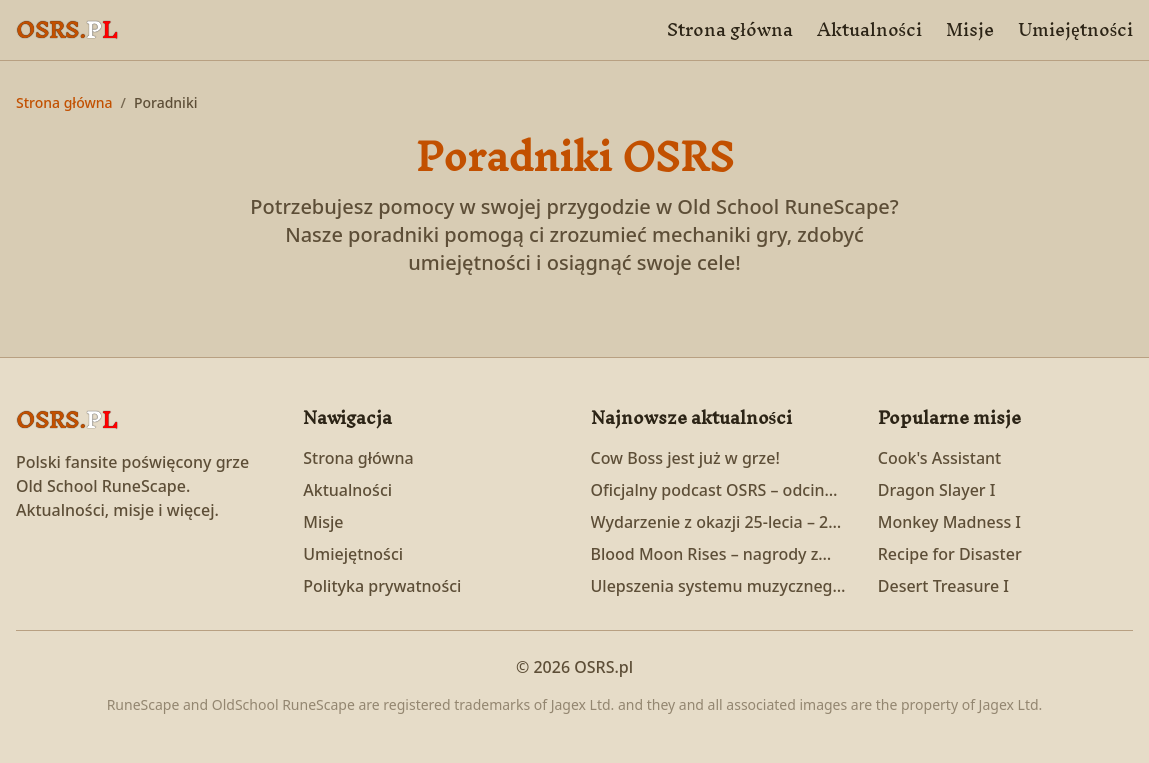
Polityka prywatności (382, 586)
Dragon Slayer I (937, 490)
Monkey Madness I (949, 522)
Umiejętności (1075, 30)
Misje (970, 30)
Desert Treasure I (943, 586)
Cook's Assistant (939, 458)
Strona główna (729, 30)
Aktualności (869, 30)
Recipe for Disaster (950, 554)
